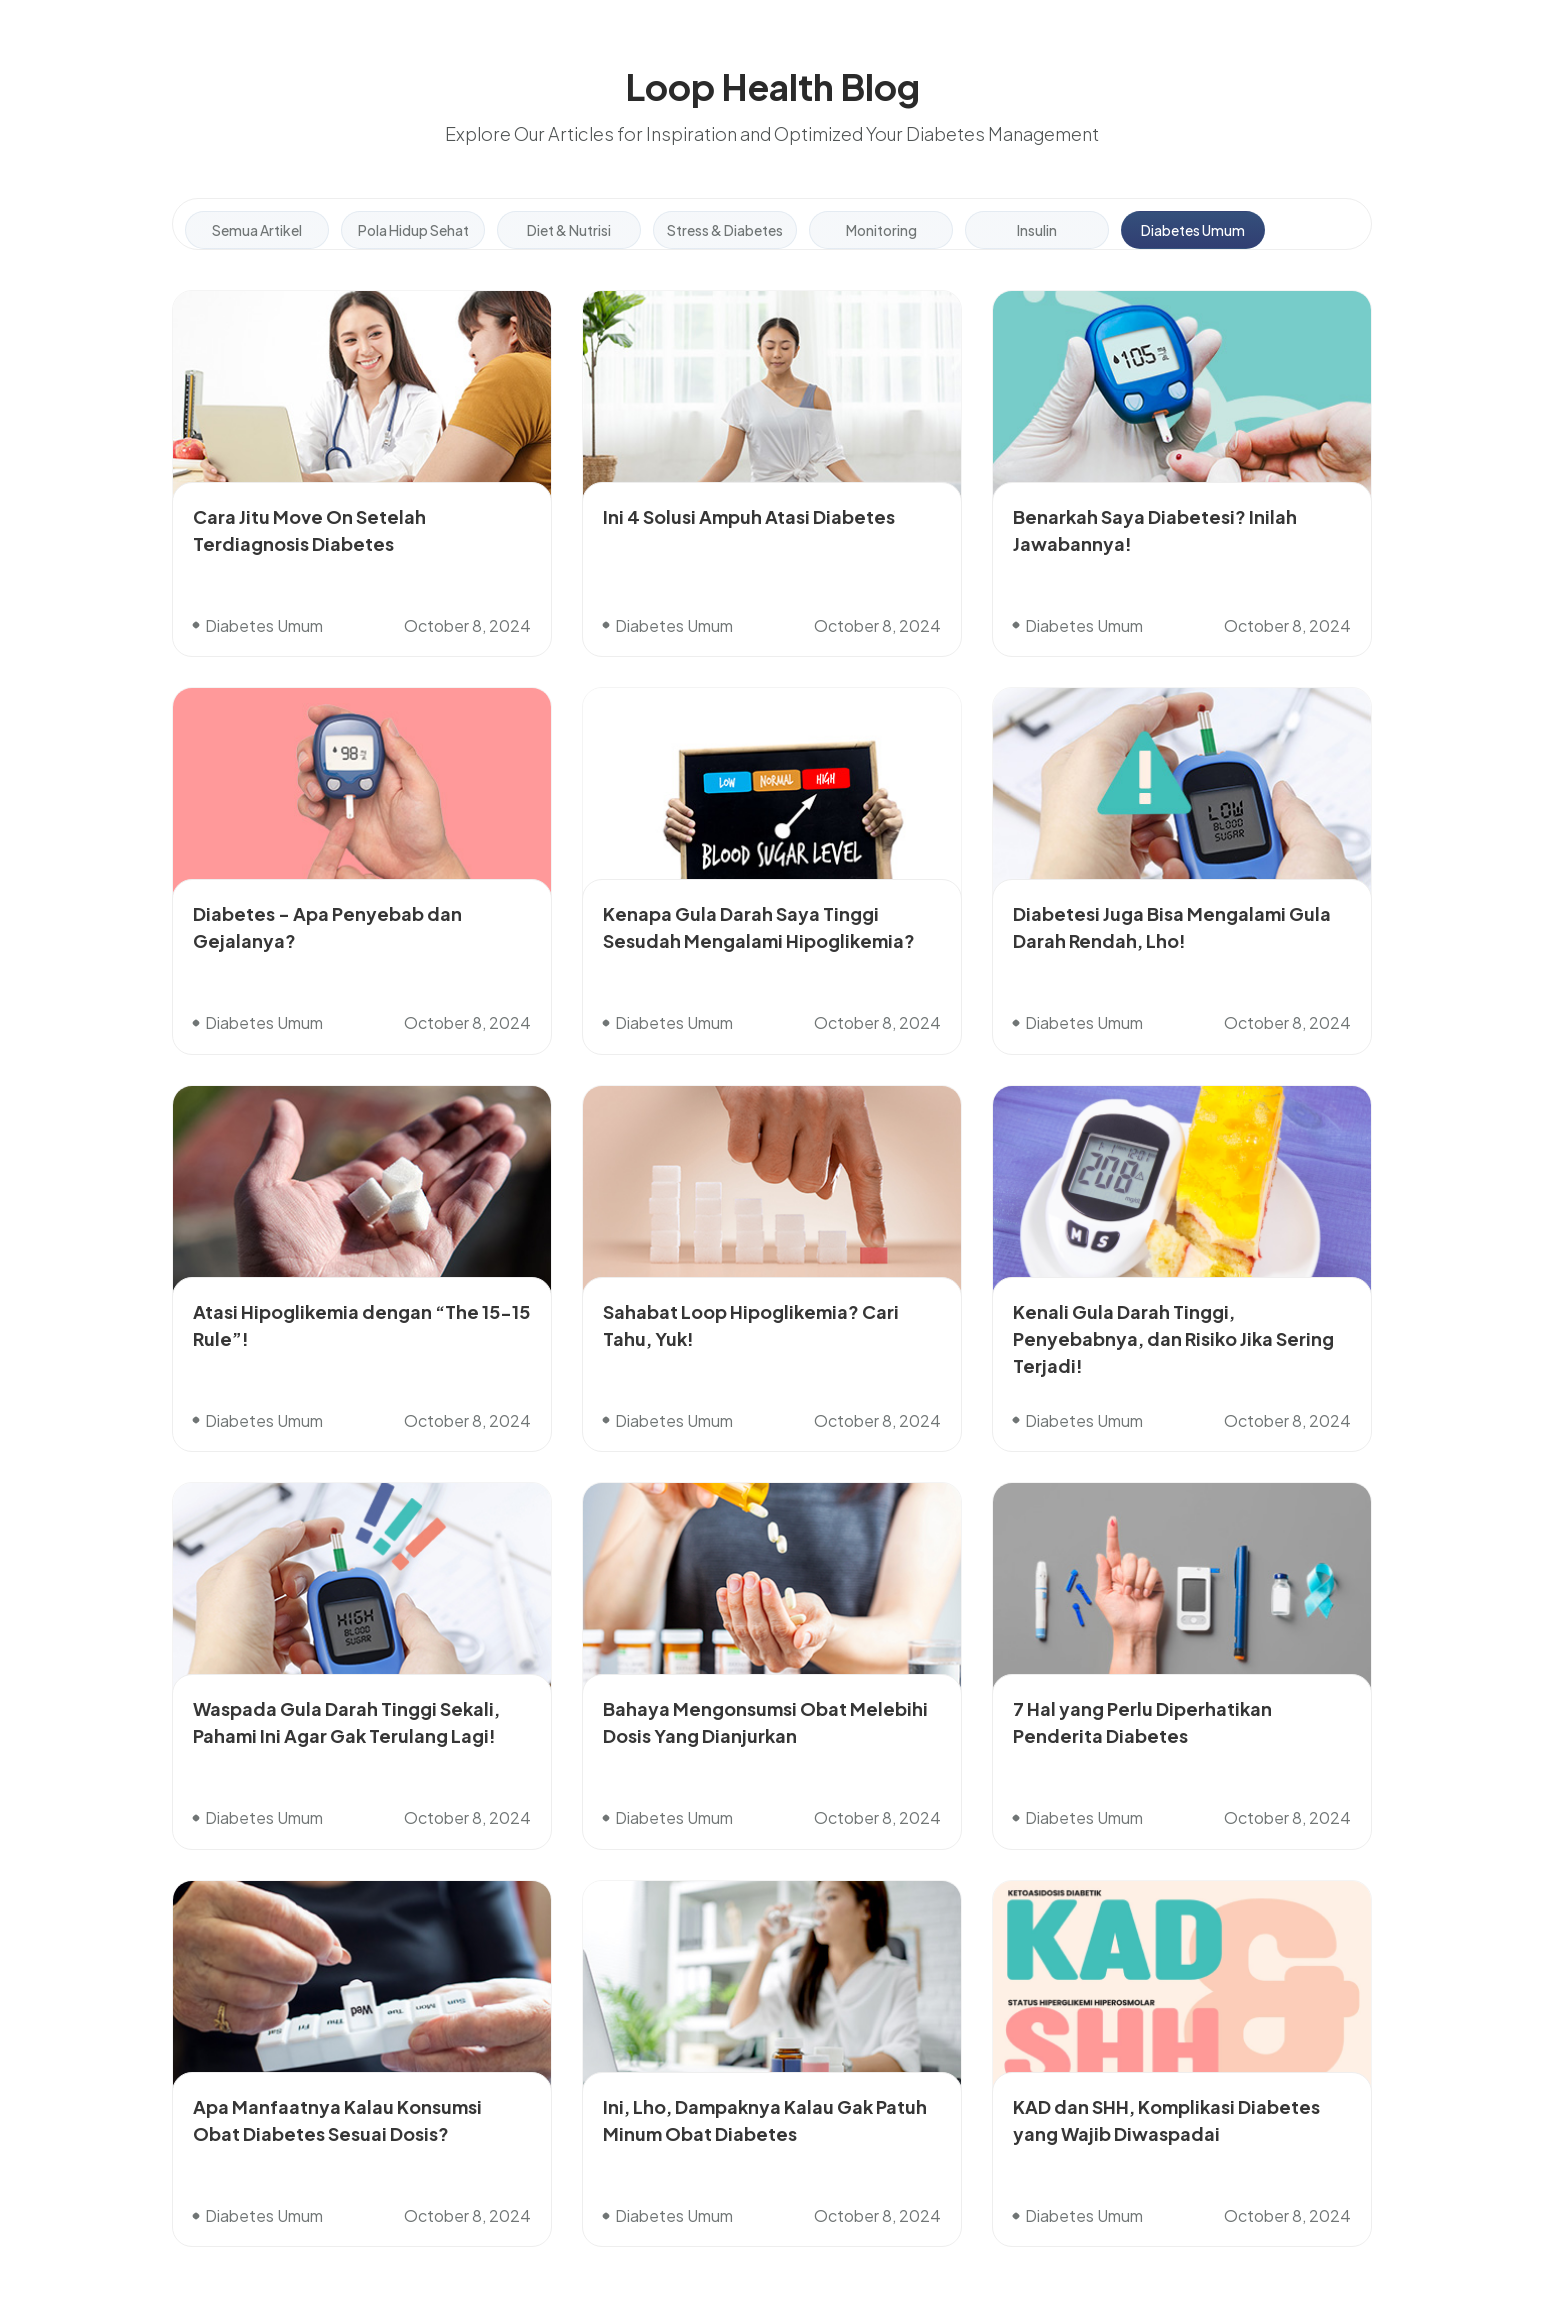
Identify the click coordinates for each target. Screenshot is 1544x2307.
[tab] (257, 230)
